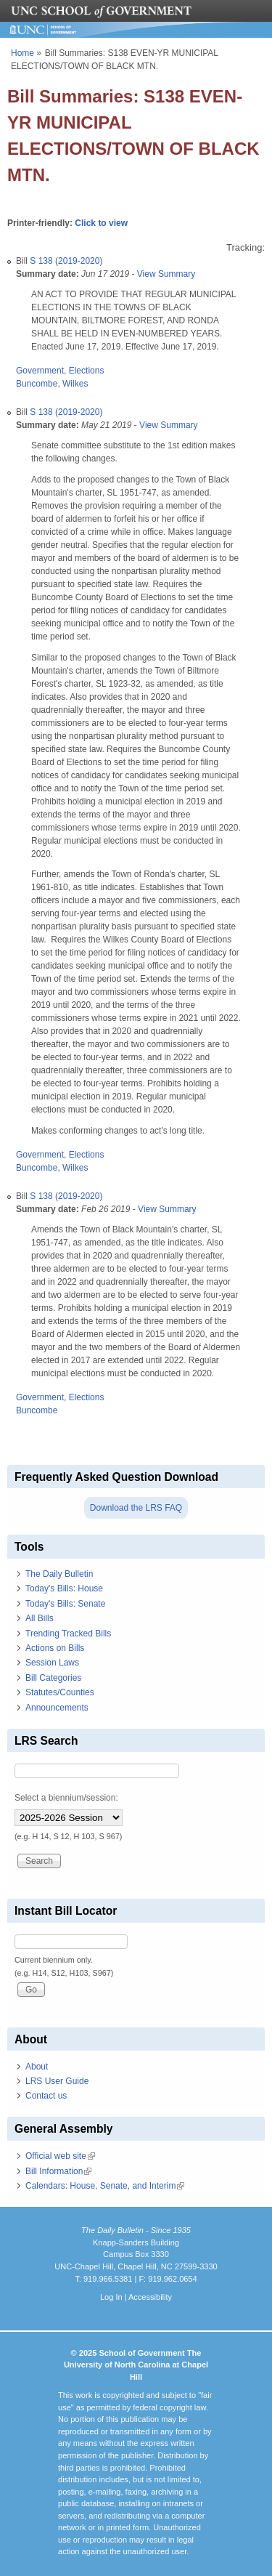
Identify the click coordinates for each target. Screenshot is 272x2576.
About (36, 2067)
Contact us (46, 2096)
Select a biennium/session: (66, 1798)
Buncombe (36, 384)
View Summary (166, 274)
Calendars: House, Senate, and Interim (104, 2186)
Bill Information (58, 2171)
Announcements (56, 1708)
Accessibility (150, 2297)
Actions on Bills (54, 1648)
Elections (86, 371)
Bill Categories (53, 1678)
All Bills (39, 1618)
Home (22, 53)
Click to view (101, 223)
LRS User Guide (56, 2081)
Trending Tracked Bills (68, 1633)
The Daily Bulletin (59, 1574)
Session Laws (52, 1663)
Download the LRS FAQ (136, 1508)
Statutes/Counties (59, 1692)
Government (40, 371)
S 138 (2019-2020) (66, 261)
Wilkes (75, 384)
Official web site (60, 2156)
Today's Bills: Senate (65, 1604)
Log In (111, 2297)
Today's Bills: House (64, 1588)
